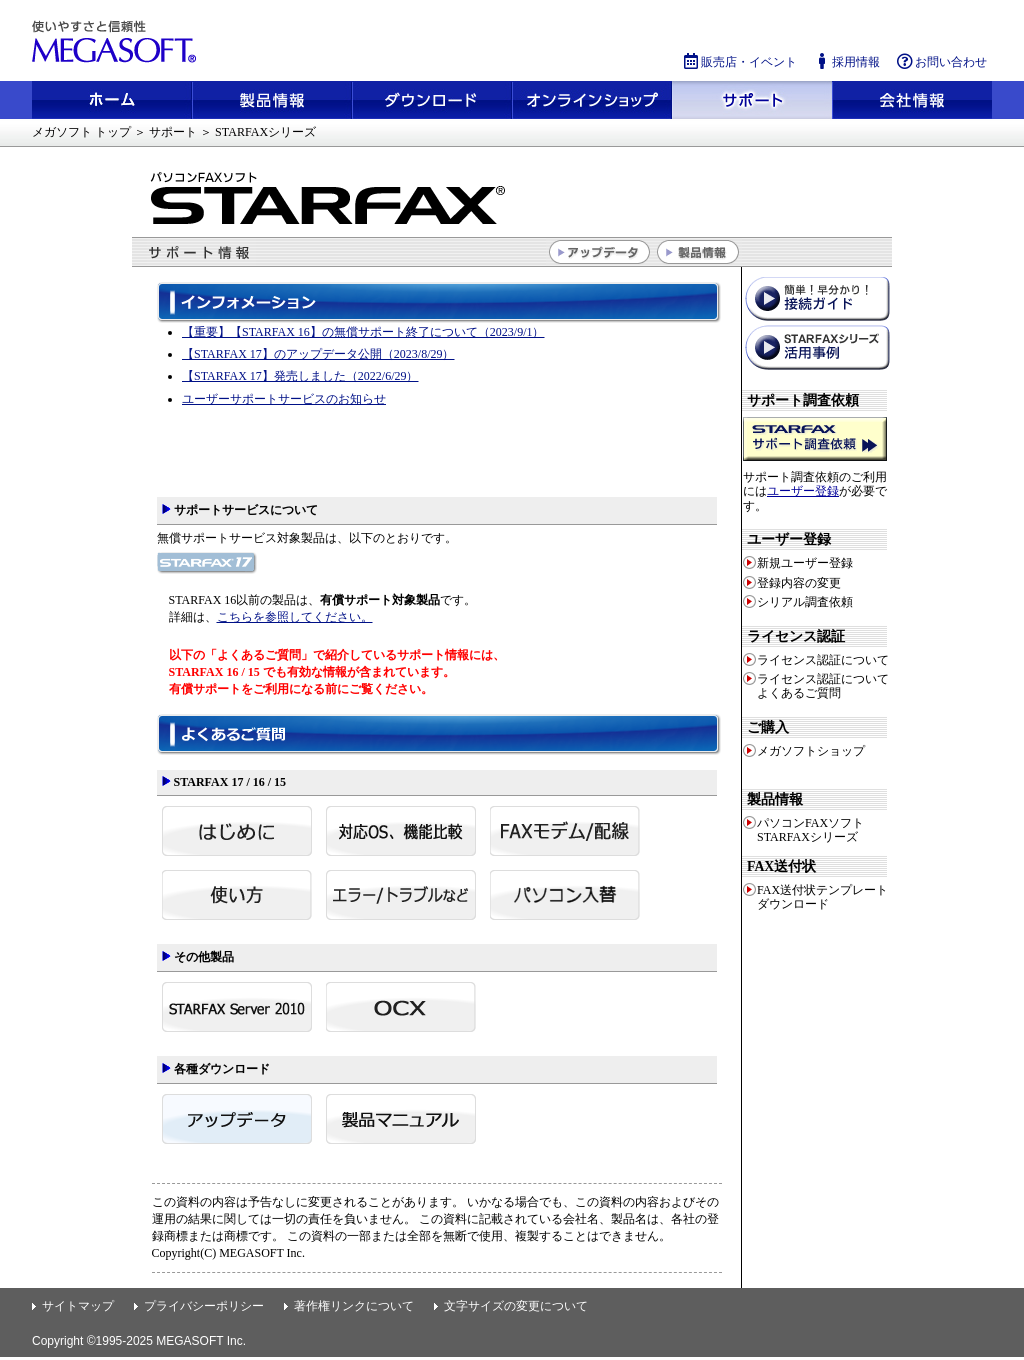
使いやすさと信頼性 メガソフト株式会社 (117, 42)
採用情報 (846, 61)
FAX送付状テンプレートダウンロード (822, 897)
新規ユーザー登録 (805, 563)
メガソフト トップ (81, 132)
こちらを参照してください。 (295, 617)
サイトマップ (78, 1306)
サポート (752, 100)
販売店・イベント (739, 61)
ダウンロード (432, 100)
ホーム (112, 100)
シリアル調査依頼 (805, 602)
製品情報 (272, 100)
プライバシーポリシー (204, 1306)
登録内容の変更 (799, 583)
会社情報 (912, 100)
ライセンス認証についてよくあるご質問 (823, 686)
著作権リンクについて (354, 1306)
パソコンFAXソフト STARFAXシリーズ (810, 830)
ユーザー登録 (803, 491)
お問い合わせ (941, 61)
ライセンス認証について (823, 660)
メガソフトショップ (592, 100)
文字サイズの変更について (516, 1306)
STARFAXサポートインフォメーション (442, 382)
